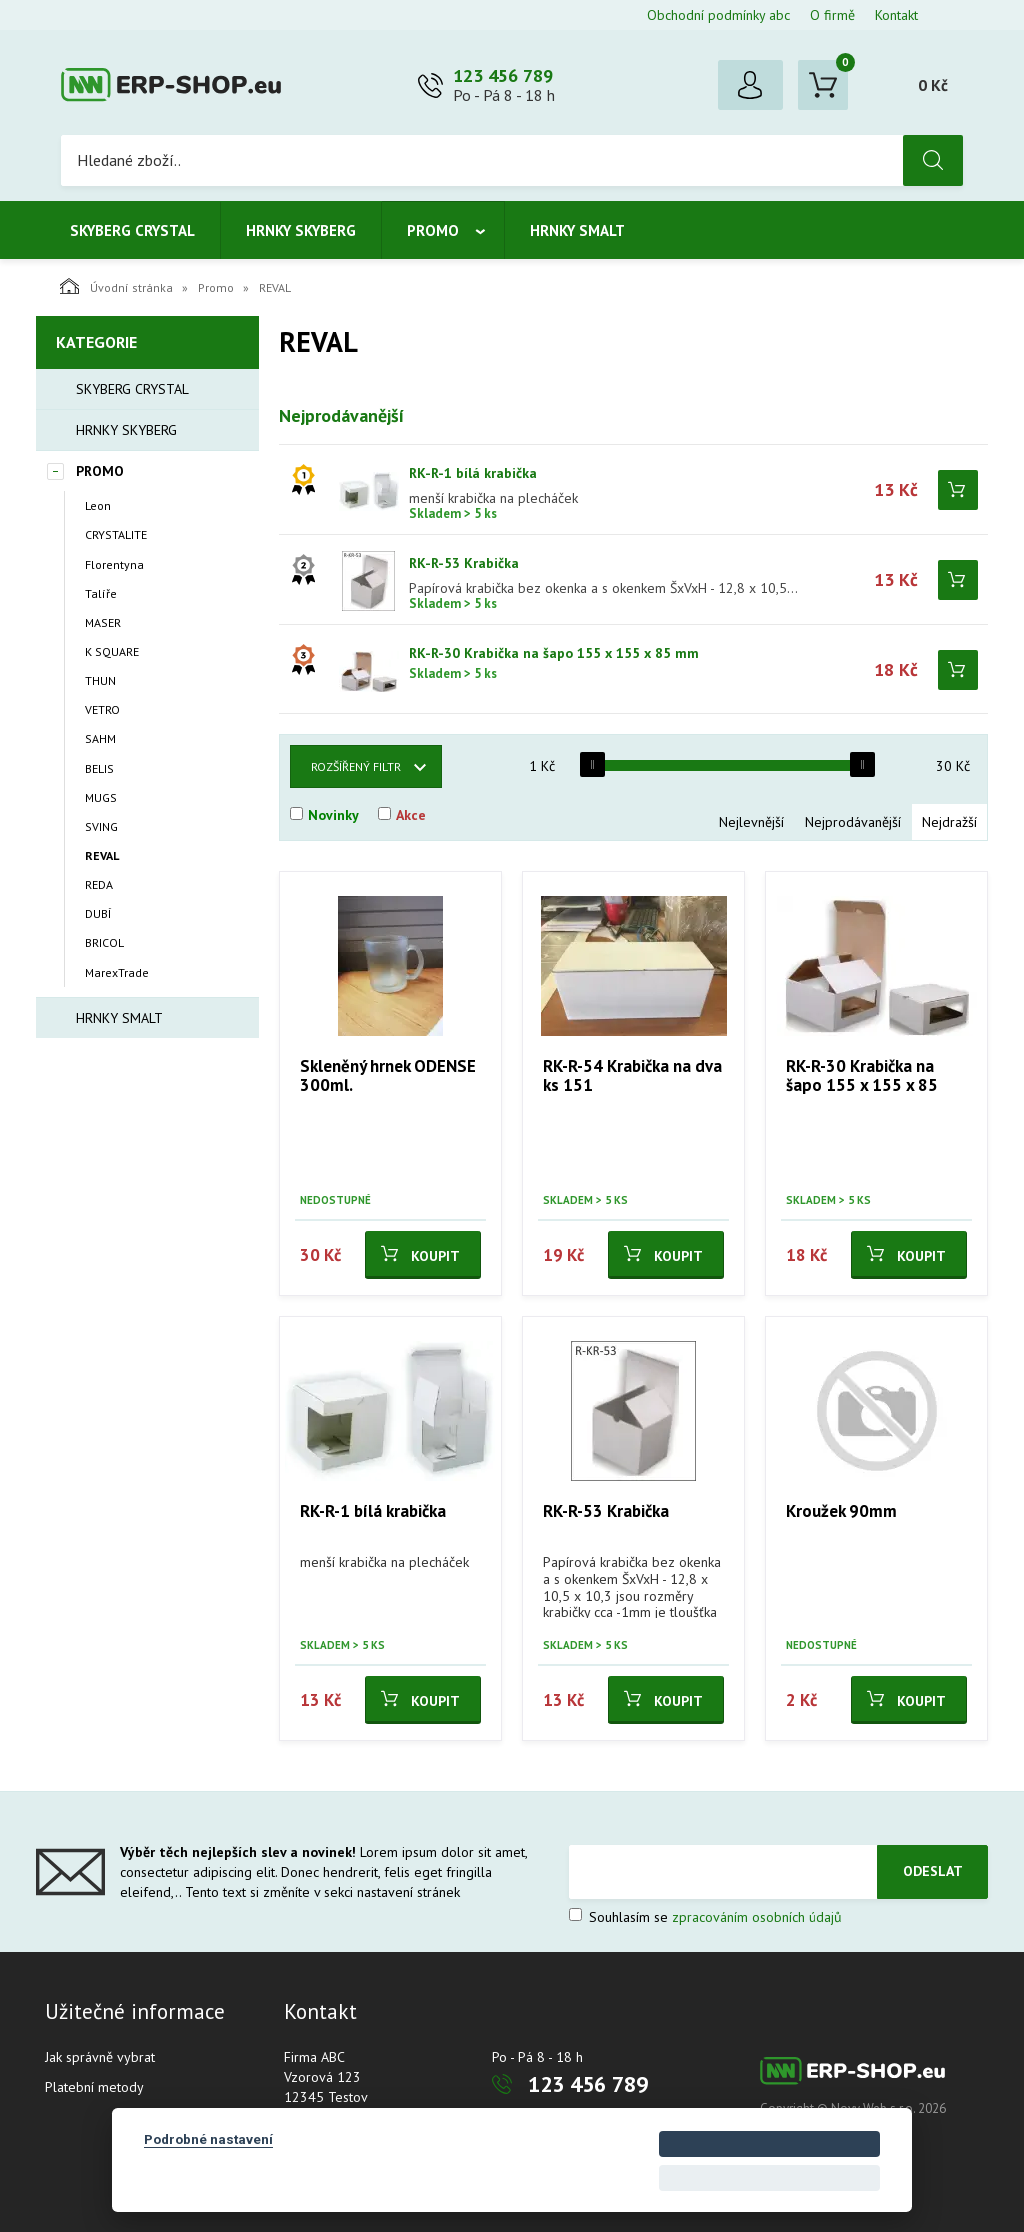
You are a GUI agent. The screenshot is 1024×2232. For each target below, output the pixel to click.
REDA (99, 884)
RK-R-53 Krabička (464, 563)
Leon (98, 505)
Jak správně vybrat (100, 2057)
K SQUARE (112, 651)
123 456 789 (503, 75)
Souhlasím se (705, 1917)
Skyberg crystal (132, 230)
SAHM (100, 738)
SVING (101, 826)
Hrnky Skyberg (301, 230)
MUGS (101, 797)
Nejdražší (949, 822)
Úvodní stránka (116, 286)
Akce (411, 815)
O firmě (832, 15)
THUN (100, 680)
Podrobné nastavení (208, 2139)
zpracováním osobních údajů (757, 1917)
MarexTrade (117, 972)
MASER (103, 622)
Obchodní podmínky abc (718, 15)
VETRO (102, 709)
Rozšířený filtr (356, 766)
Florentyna (114, 564)
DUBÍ (98, 913)
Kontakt (896, 15)
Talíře (101, 593)
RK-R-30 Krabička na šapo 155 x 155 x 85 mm (554, 653)
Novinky (333, 815)
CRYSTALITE (116, 534)
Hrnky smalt (577, 230)
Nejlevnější (751, 822)
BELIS (99, 768)
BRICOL (104, 942)
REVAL (102, 855)
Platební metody (94, 2087)
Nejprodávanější (853, 822)
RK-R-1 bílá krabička (473, 473)
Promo (433, 230)
